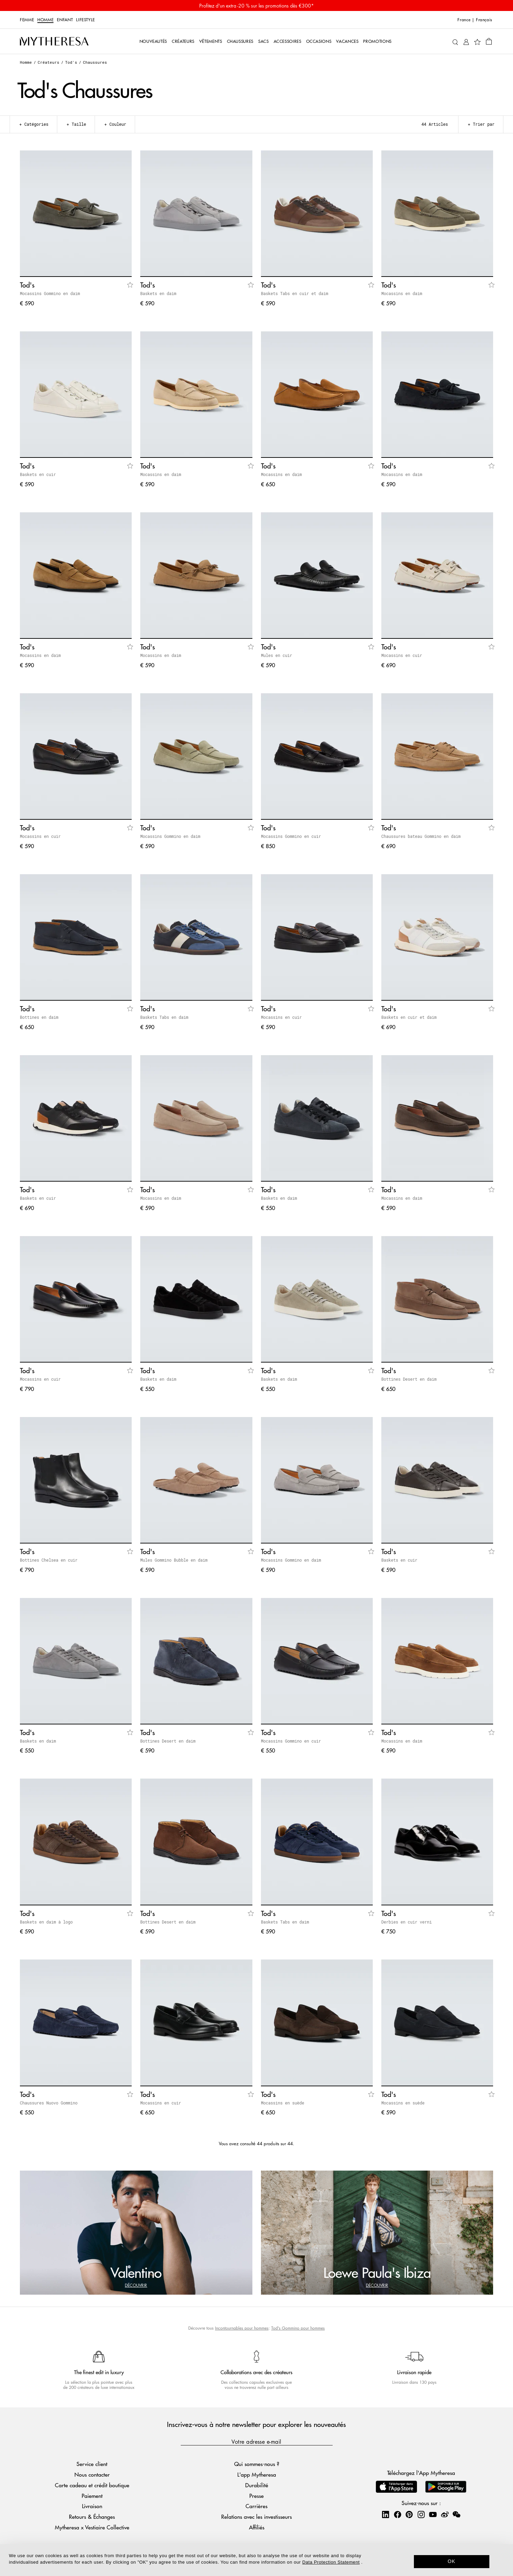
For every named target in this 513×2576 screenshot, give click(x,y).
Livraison (92, 2506)
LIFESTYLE (85, 20)
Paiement (92, 2496)
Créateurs (48, 62)
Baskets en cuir (38, 474)
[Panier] (489, 41)
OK (451, 2561)
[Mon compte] (466, 41)
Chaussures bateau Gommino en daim (421, 836)
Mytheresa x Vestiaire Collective (92, 2527)
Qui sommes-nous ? (256, 2464)
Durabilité (256, 2485)
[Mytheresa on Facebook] (397, 2514)
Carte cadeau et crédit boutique (92, 2485)
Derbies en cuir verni (406, 1922)
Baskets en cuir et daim (409, 1017)
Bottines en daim (39, 1017)
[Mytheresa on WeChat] (456, 2514)
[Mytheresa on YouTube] (433, 2514)
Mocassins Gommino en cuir (291, 836)
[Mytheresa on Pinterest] (409, 2514)
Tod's (71, 62)
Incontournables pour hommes (242, 2328)
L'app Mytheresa (256, 2474)
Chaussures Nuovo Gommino (48, 2102)
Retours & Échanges (92, 2516)
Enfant (65, 20)
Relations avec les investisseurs (256, 2516)
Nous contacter (92, 2474)
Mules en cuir (276, 655)
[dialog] (256, 2560)
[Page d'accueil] (54, 41)
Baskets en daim (158, 293)
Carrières (256, 2506)
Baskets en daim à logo (46, 1922)
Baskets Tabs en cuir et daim (294, 293)
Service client (91, 2464)
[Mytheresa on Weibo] (445, 2514)
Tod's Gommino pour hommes (298, 2328)
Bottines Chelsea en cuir (48, 1560)
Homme (45, 20)
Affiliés (256, 2527)
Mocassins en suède (282, 2102)
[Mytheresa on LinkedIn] (385, 2514)
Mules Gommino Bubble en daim (173, 1560)
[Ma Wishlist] (477, 41)
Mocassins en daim (401, 293)
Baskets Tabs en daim (164, 1017)
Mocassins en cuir (401, 655)
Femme (27, 20)
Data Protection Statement (331, 2562)
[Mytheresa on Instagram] (421, 2514)
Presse (256, 2496)
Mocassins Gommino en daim (50, 293)
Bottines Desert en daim (409, 1379)
